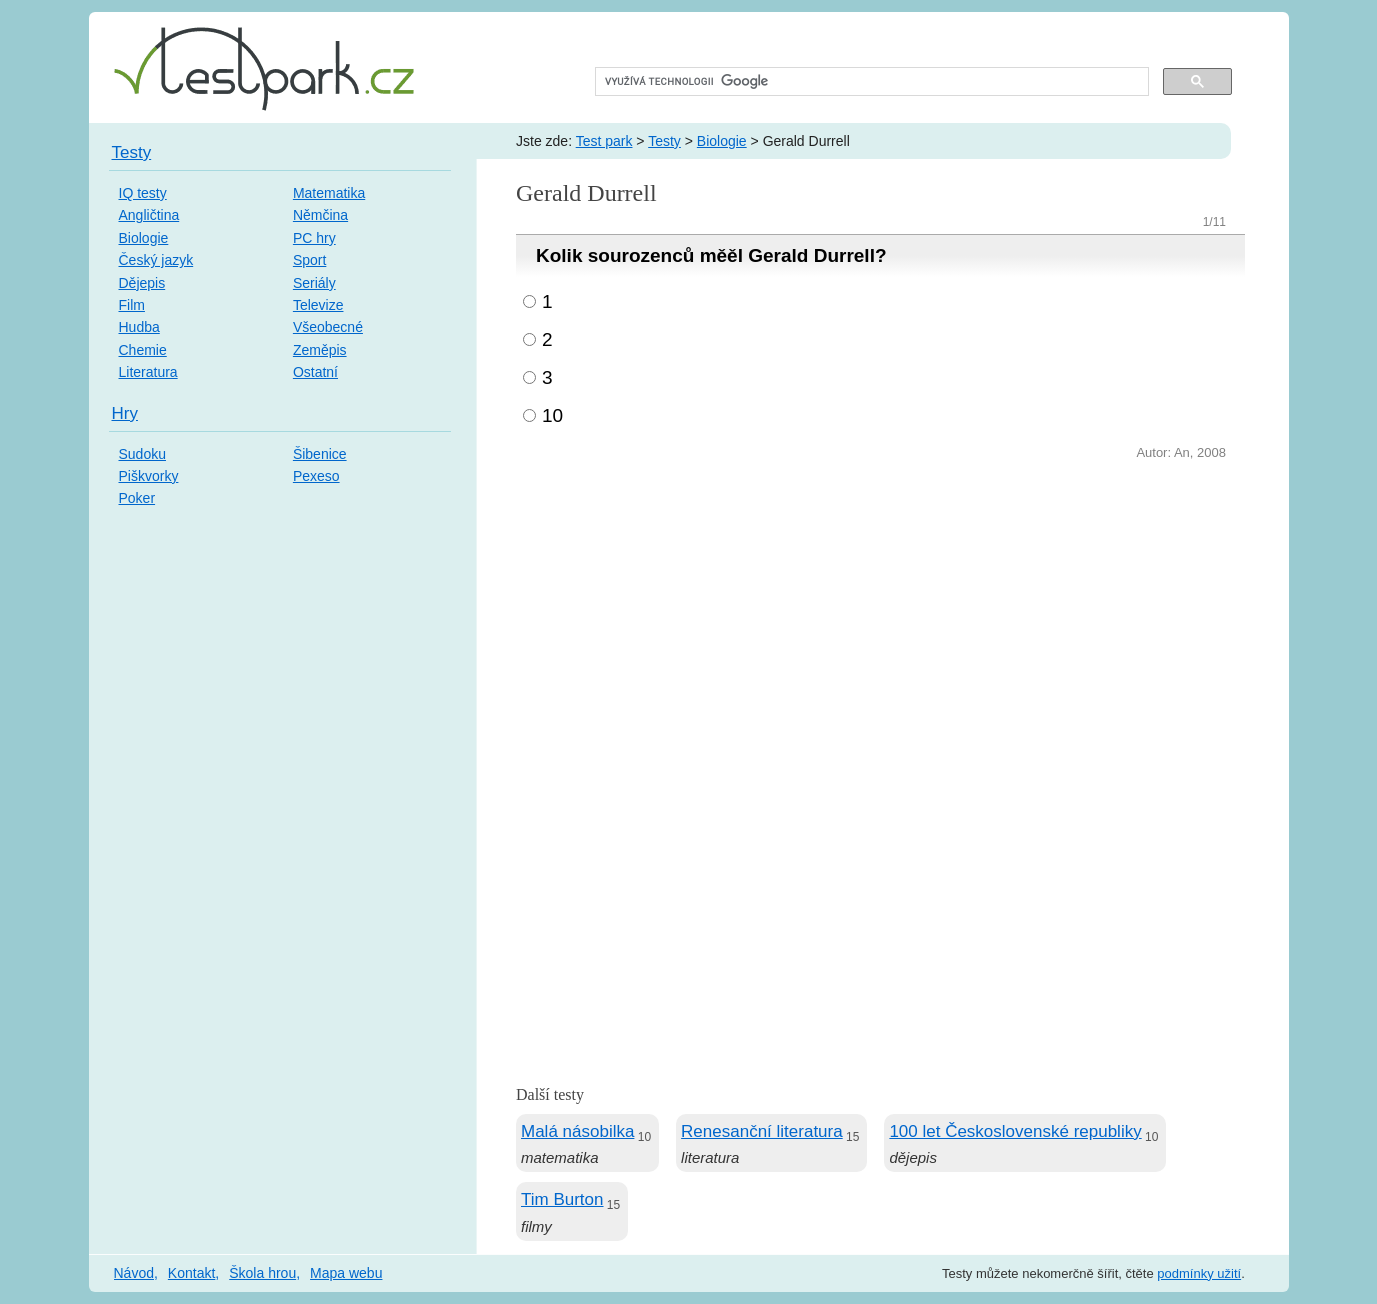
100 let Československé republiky (1015, 1131)
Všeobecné (328, 327)
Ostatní (315, 372)
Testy (664, 141)
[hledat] (870, 82)
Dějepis (142, 283)
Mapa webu (346, 1273)
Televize (318, 305)
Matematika (329, 193)
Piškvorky (149, 476)
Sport (309, 260)
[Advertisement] (880, 615)
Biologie (722, 141)
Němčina (320, 215)
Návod (134, 1273)
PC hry (314, 238)
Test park (604, 141)
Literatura (148, 372)
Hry (125, 413)
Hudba (139, 327)
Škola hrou (262, 1273)
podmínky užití (1199, 1273)
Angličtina (149, 215)
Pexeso (316, 476)
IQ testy (143, 193)
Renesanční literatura (762, 1131)
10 (552, 415)
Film (132, 305)
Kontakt (191, 1273)
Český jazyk (156, 260)
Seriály (314, 283)
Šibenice (320, 454)
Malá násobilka (577, 1131)
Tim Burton (562, 1199)
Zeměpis (320, 350)
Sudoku (142, 454)
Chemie (143, 350)
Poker (137, 498)
